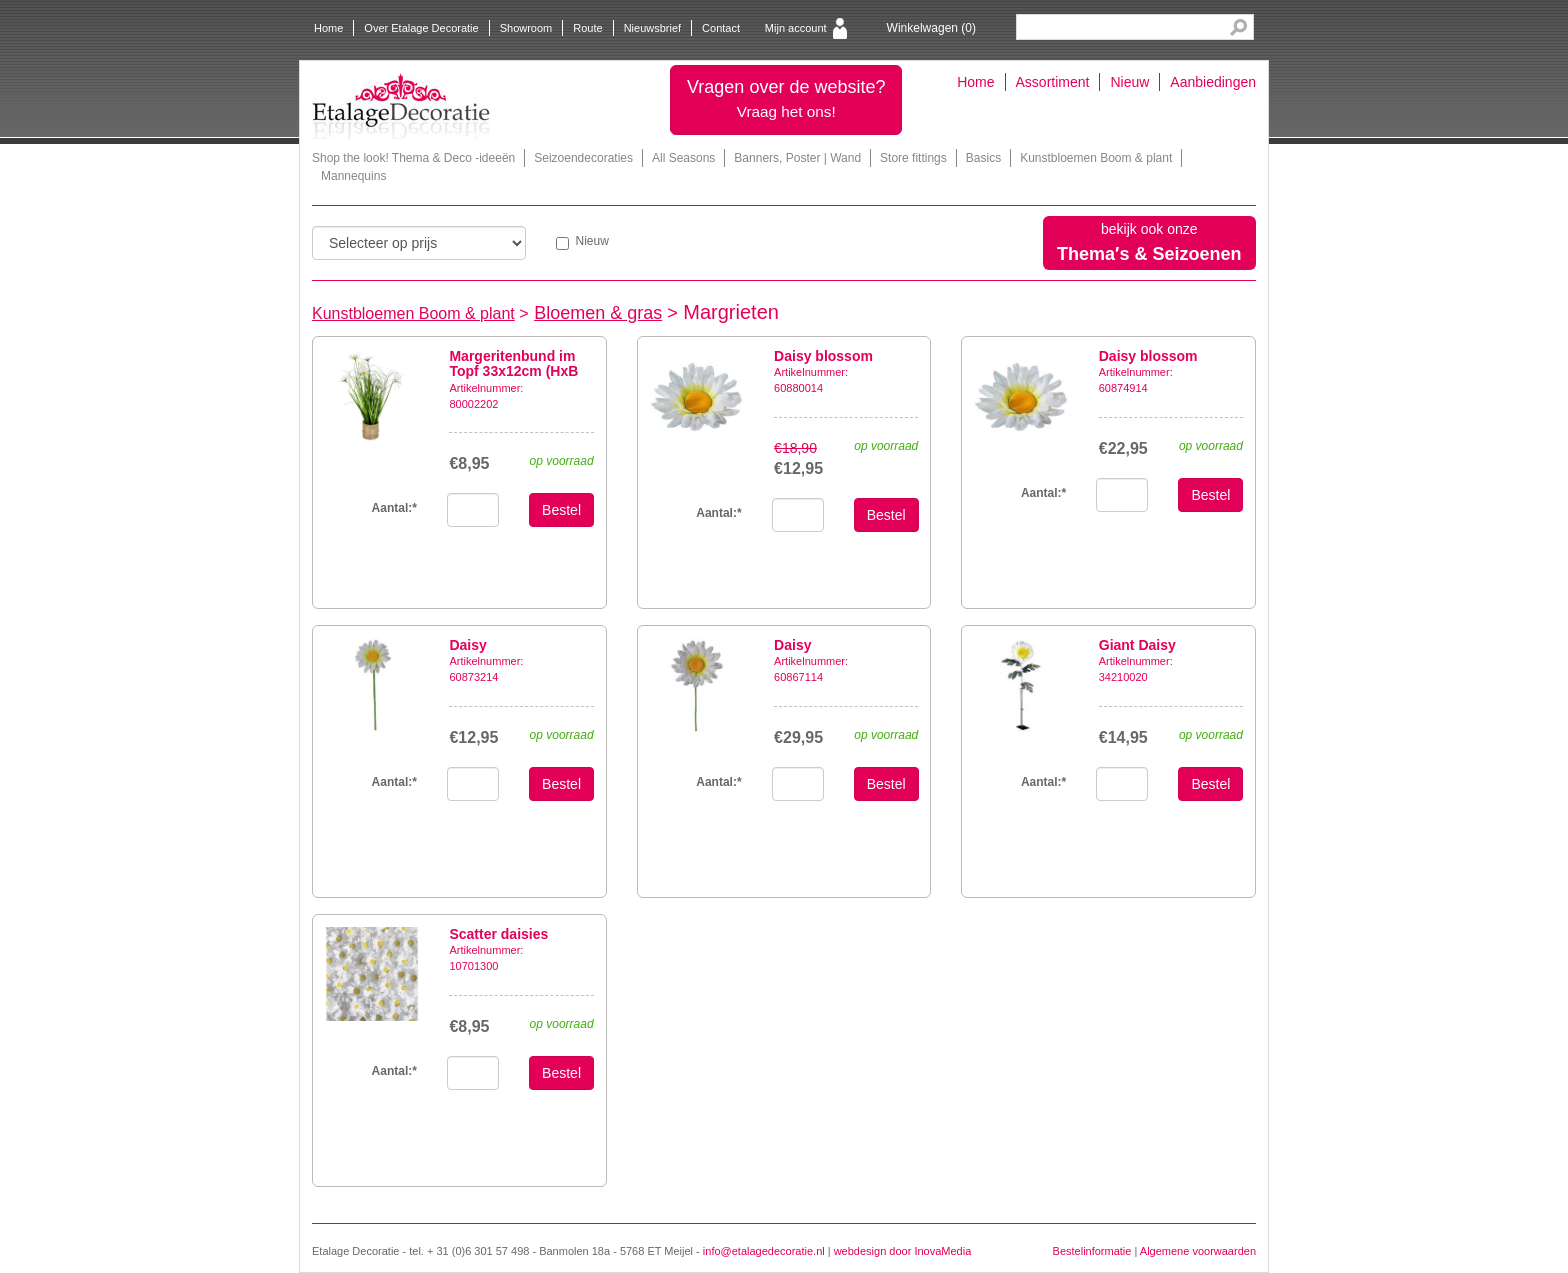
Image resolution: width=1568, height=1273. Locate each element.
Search (1238, 27)
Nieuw (1129, 82)
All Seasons (683, 158)
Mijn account (796, 28)
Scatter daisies (498, 934)
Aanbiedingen (1213, 82)
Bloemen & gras (598, 313)
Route (587, 28)
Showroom (526, 28)
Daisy (467, 645)
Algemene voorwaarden (1198, 1251)
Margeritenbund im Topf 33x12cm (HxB (513, 363)
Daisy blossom (823, 356)
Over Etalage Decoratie (421, 28)
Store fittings (913, 158)
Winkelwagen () (931, 28)
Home (328, 28)
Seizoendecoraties (583, 158)
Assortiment (1053, 82)
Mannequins (353, 176)
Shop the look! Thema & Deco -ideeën (413, 158)
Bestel (561, 510)
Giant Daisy (1137, 645)
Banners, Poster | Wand (797, 158)
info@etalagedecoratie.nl (764, 1251)
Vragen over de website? (786, 98)
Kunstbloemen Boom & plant (1096, 158)
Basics (983, 158)
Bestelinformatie (1092, 1251)
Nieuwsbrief (652, 28)
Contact (721, 28)
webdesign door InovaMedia (903, 1251)
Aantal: (394, 508)
